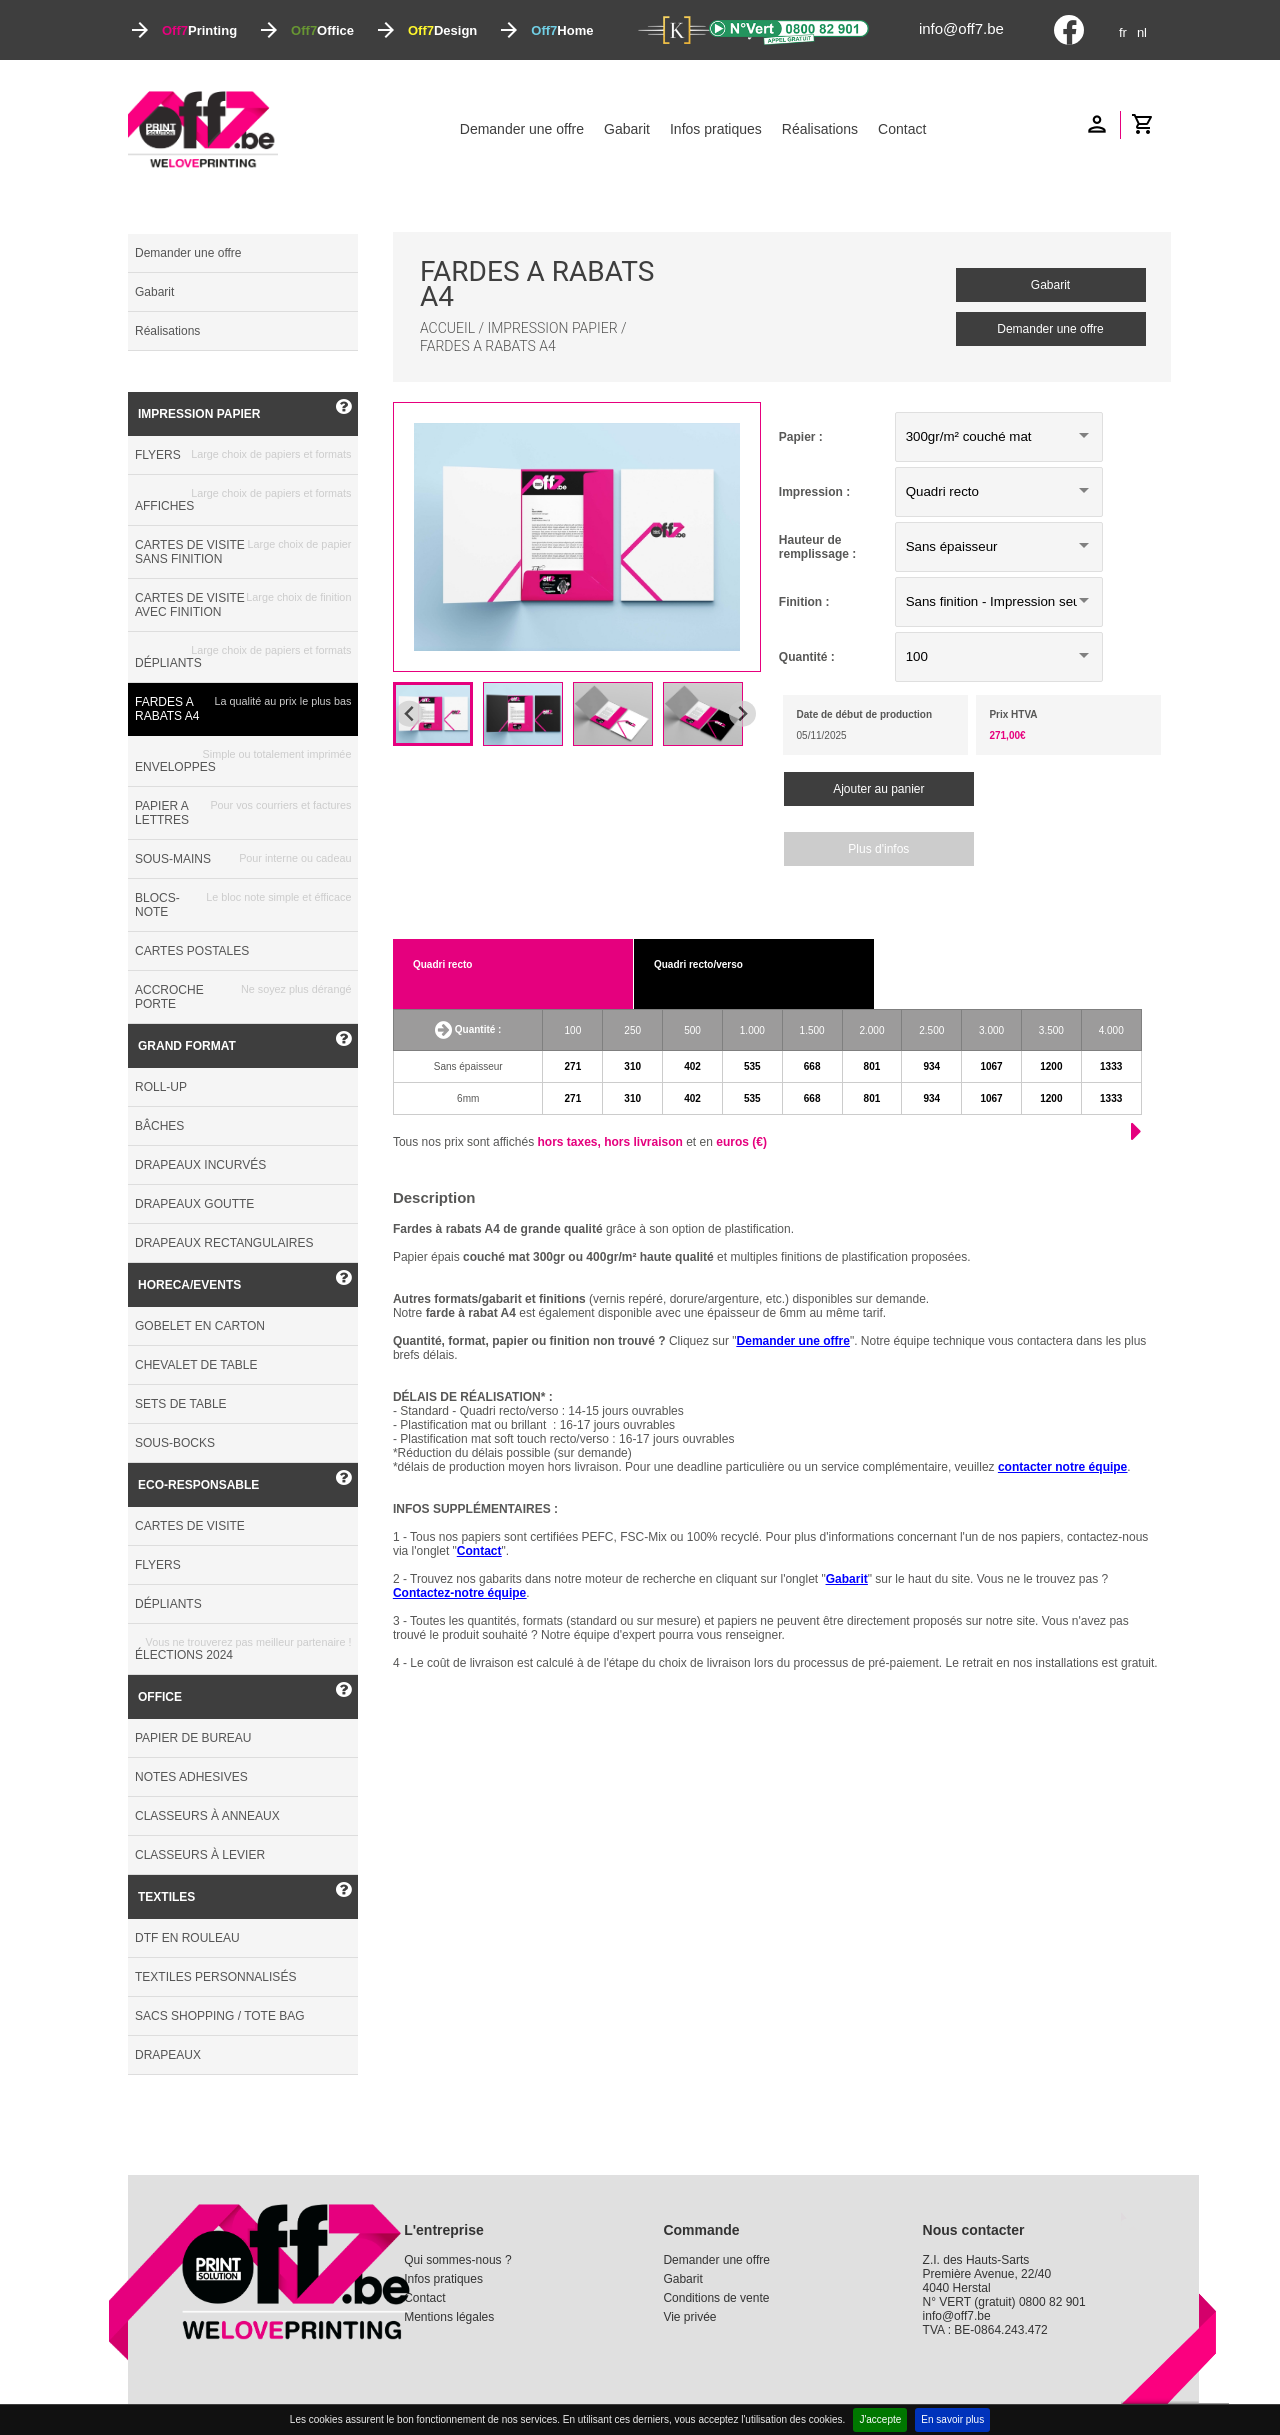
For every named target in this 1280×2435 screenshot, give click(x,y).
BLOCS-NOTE (243, 905)
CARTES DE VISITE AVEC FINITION (243, 605)
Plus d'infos (878, 849)
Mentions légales (449, 2317)
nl (1142, 32)
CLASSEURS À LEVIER (200, 1855)
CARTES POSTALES (192, 951)
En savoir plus (952, 2419)
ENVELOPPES (243, 761)
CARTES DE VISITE (190, 1526)
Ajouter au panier (878, 789)
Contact (902, 129)
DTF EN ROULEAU (187, 1938)
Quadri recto (442, 964)
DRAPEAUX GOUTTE (194, 1204)
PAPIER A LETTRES (243, 813)
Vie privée (689, 2317)
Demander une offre (522, 129)
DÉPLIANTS (243, 657)
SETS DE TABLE (181, 1404)
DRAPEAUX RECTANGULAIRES (224, 1243)
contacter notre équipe (1062, 1467)
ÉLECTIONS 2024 (243, 1649)
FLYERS (243, 455)
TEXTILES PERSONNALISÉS (215, 1977)
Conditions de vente (716, 2298)
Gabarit (627, 129)
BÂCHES (159, 1126)
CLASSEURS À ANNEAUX (207, 1816)
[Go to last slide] (409, 713)
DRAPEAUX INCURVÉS (200, 1165)
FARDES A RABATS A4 (243, 709)
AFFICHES (243, 500)
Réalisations (820, 129)
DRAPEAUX (168, 2055)
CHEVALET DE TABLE (196, 1365)
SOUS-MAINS (243, 859)
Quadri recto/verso (698, 964)
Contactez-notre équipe (459, 1593)
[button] (433, 714)
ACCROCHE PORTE (243, 997)
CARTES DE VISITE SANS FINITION (243, 552)
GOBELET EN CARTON (200, 1326)
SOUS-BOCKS (175, 1443)
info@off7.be (961, 28)
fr (1123, 32)
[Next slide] (742, 713)
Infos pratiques (716, 129)
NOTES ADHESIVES (191, 1777)
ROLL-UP (161, 1087)
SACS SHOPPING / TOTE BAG (220, 2016)
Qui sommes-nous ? (457, 2260)
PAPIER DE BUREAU (193, 1738)
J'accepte (880, 2419)
